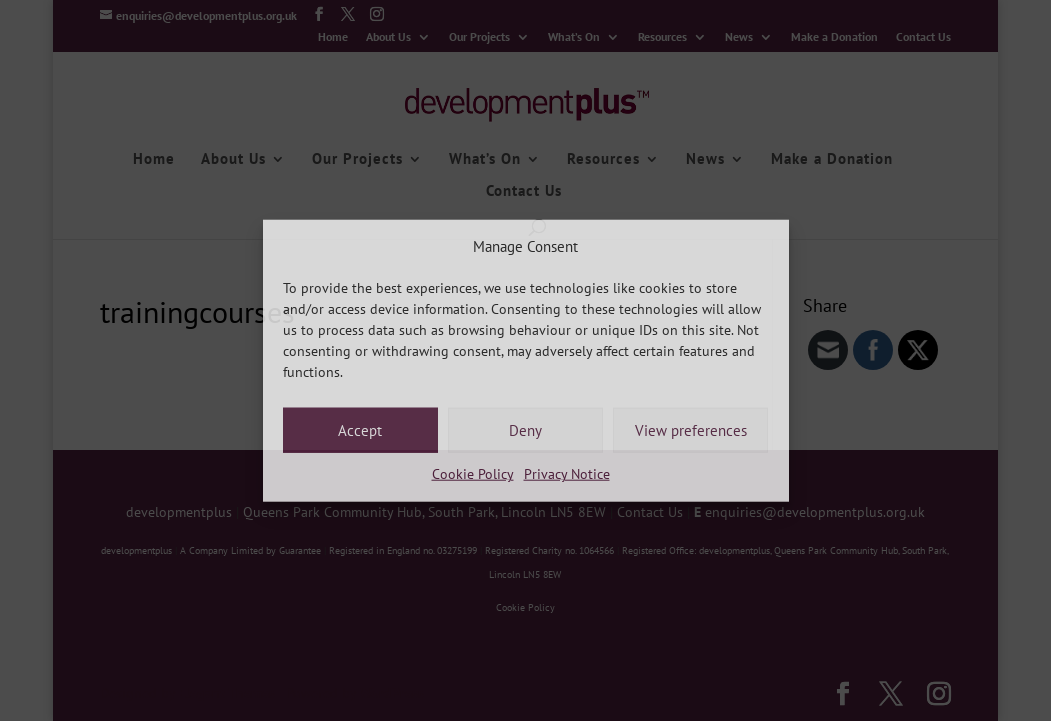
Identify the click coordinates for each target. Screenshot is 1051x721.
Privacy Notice (567, 474)
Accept (360, 430)
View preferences (691, 430)
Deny (525, 430)
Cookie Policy (473, 474)
